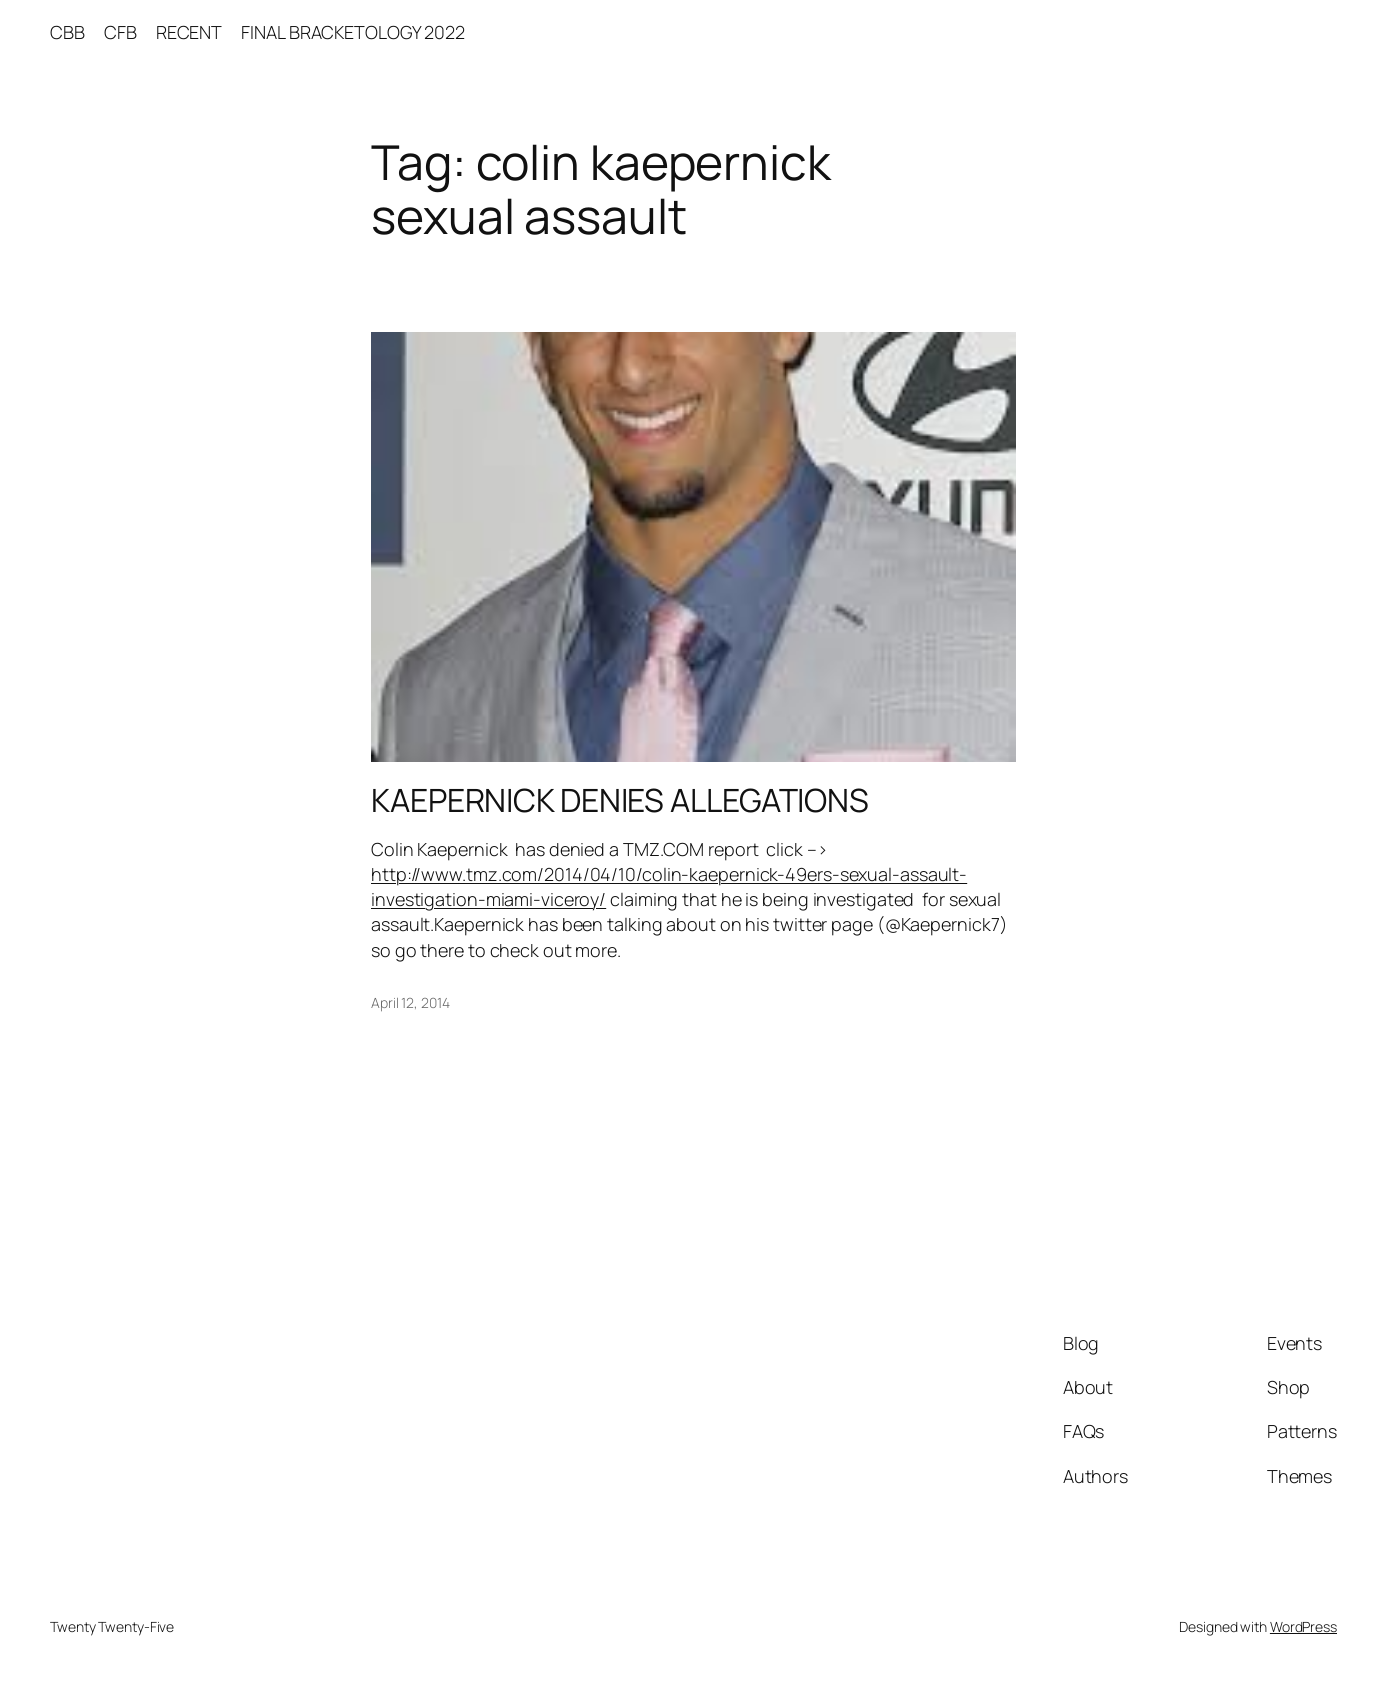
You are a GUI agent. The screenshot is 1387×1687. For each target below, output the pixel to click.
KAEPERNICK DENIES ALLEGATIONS (620, 800)
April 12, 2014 (410, 1002)
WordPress (1303, 1626)
